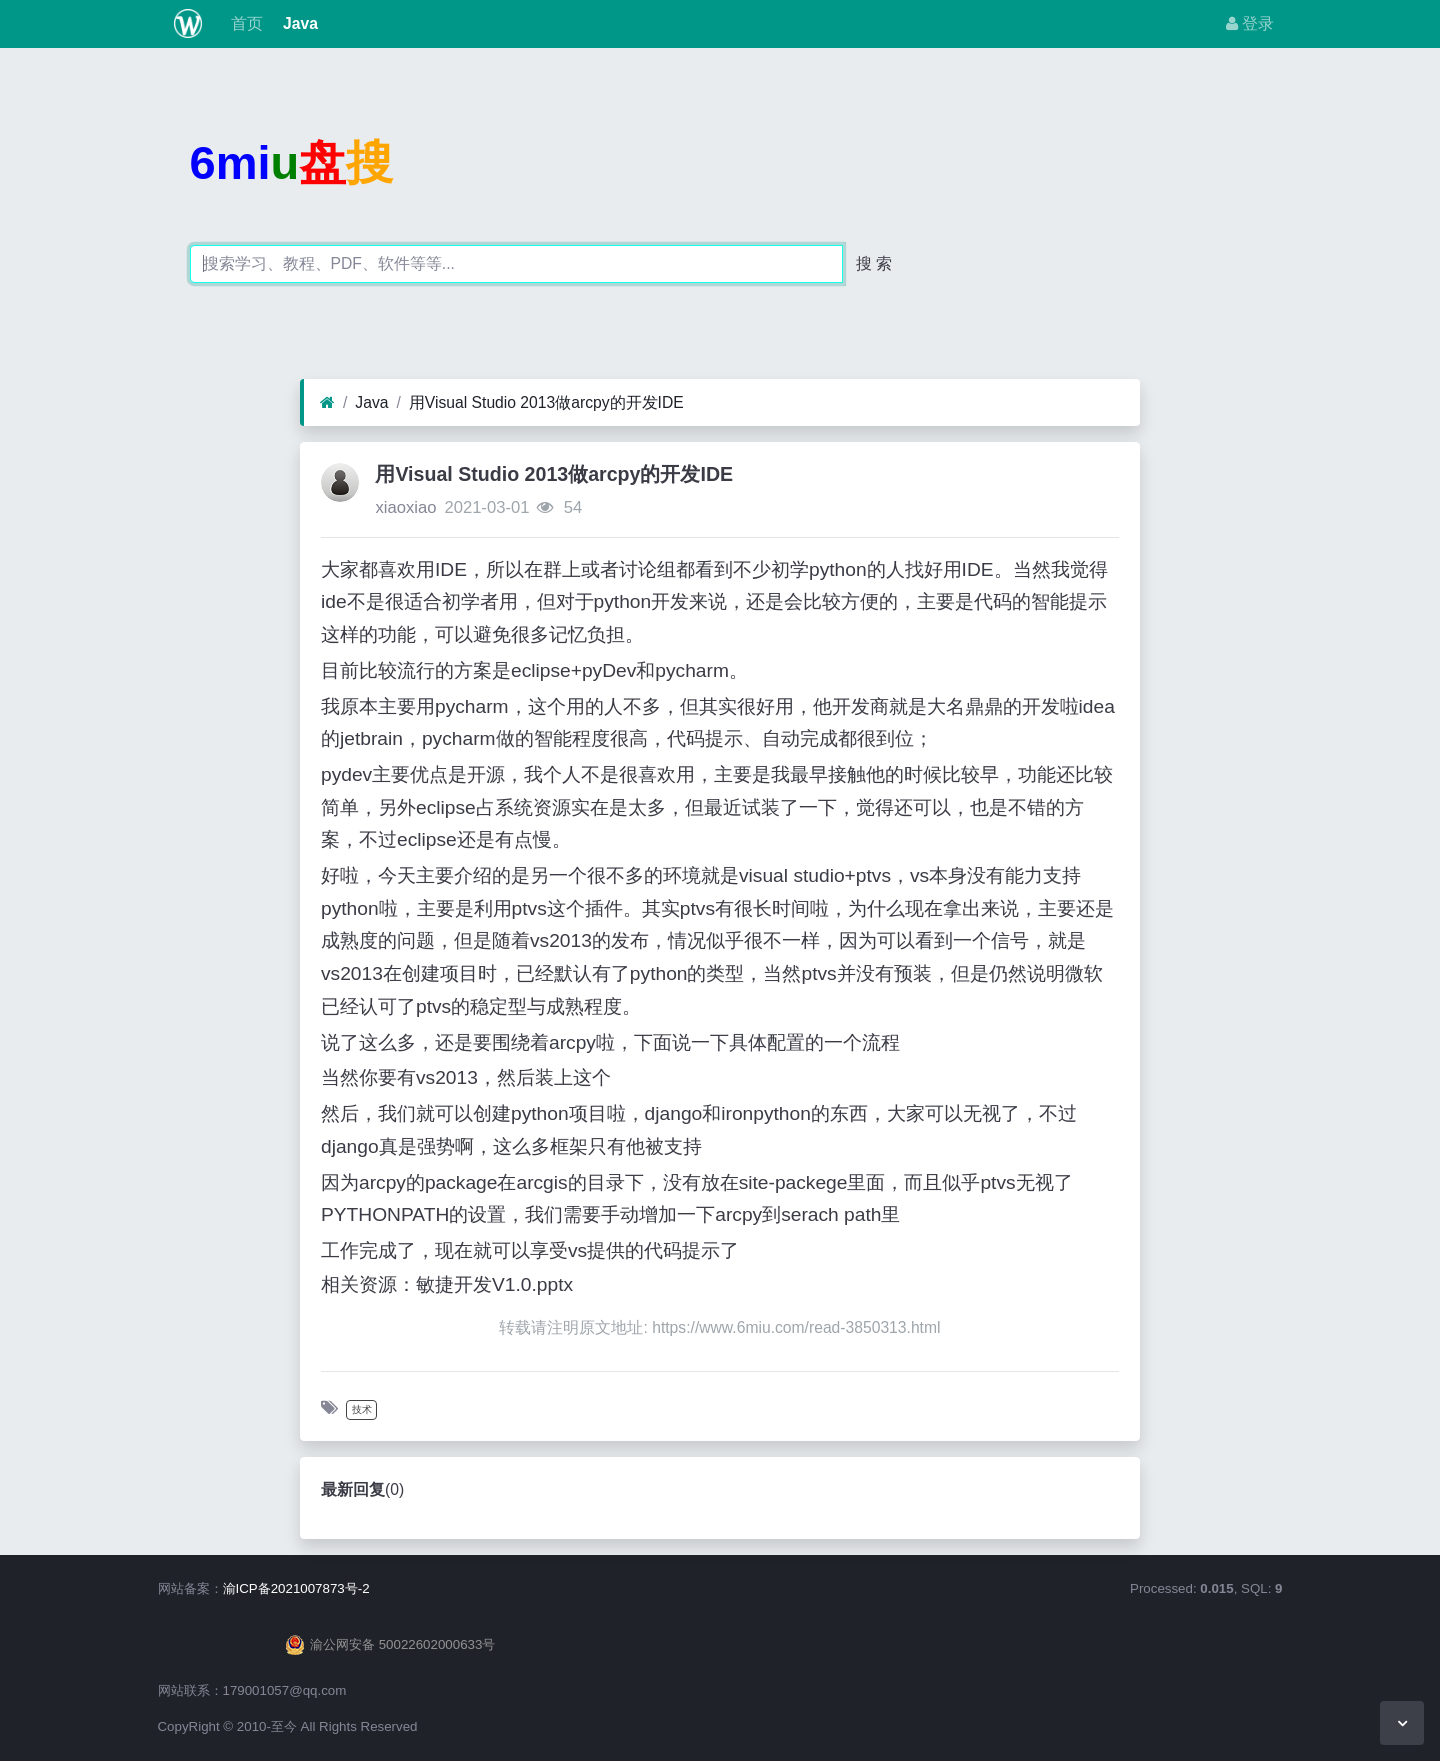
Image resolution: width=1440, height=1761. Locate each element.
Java (298, 23)
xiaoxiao (405, 507)
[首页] (327, 403)
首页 (244, 23)
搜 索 (874, 263)
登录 (1250, 23)
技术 (362, 1409)
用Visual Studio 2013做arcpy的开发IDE (546, 402)
